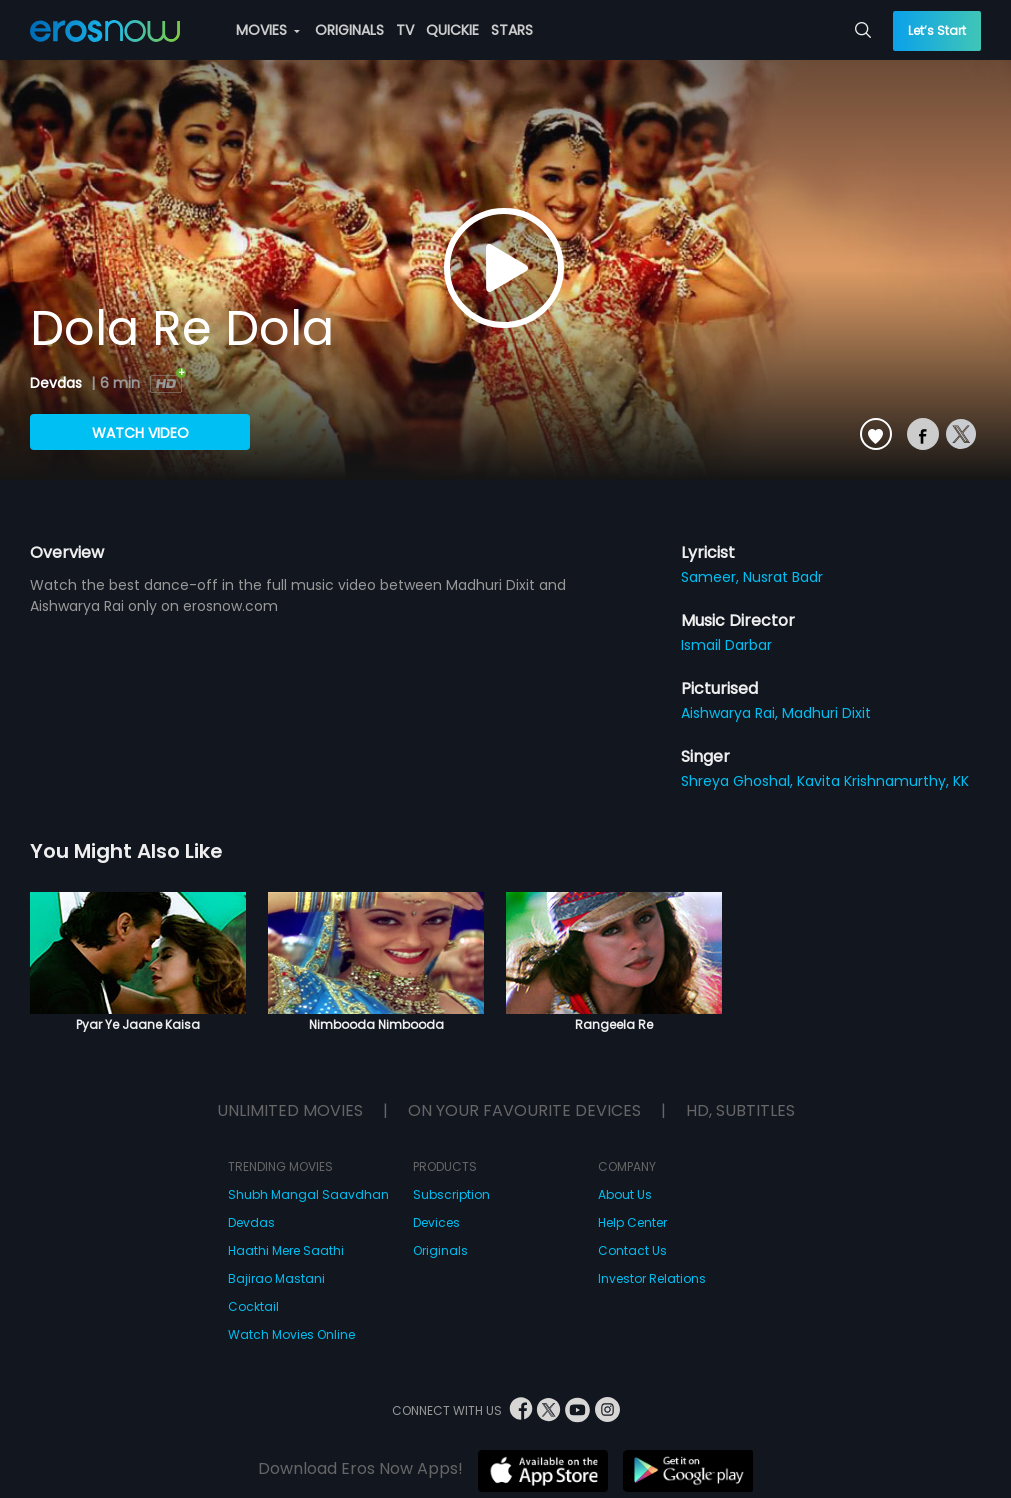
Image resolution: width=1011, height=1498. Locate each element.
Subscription (451, 1194)
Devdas (58, 383)
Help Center (632, 1222)
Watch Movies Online (291, 1334)
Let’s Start (937, 30)
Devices (436, 1222)
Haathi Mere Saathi (286, 1250)
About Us (625, 1194)
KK (961, 781)
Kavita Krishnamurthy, (875, 781)
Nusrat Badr (783, 577)
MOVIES (268, 30)
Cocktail (253, 1306)
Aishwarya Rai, (731, 713)
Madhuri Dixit (826, 713)
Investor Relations (652, 1278)
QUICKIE (452, 30)
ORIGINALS (349, 30)
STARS (512, 30)
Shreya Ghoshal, (739, 781)
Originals (440, 1250)
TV (405, 30)
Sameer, (712, 577)
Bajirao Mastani (276, 1278)
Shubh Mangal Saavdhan (308, 1194)
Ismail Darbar (726, 645)
